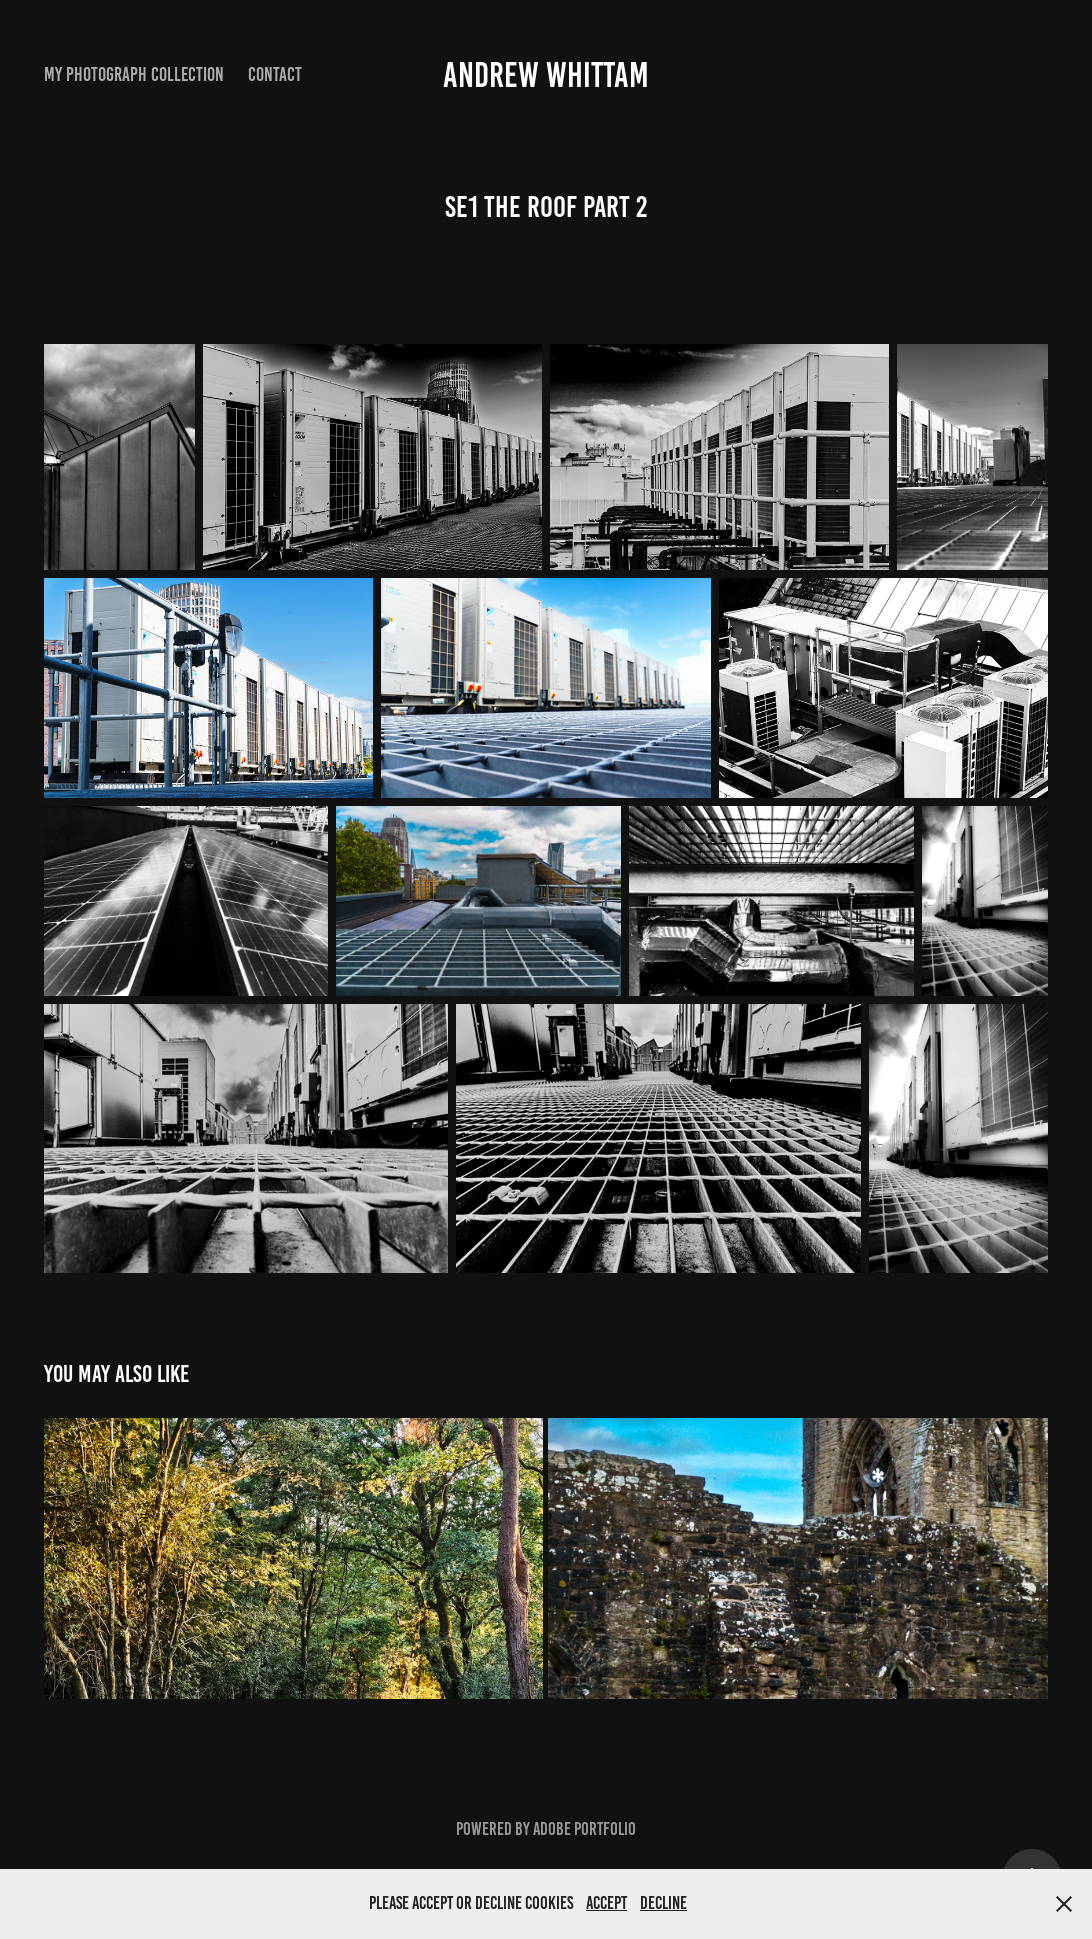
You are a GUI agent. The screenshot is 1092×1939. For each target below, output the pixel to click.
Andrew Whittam (546, 75)
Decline (663, 1903)
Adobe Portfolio (584, 1829)
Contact (275, 74)
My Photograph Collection (134, 74)
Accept (606, 1903)
